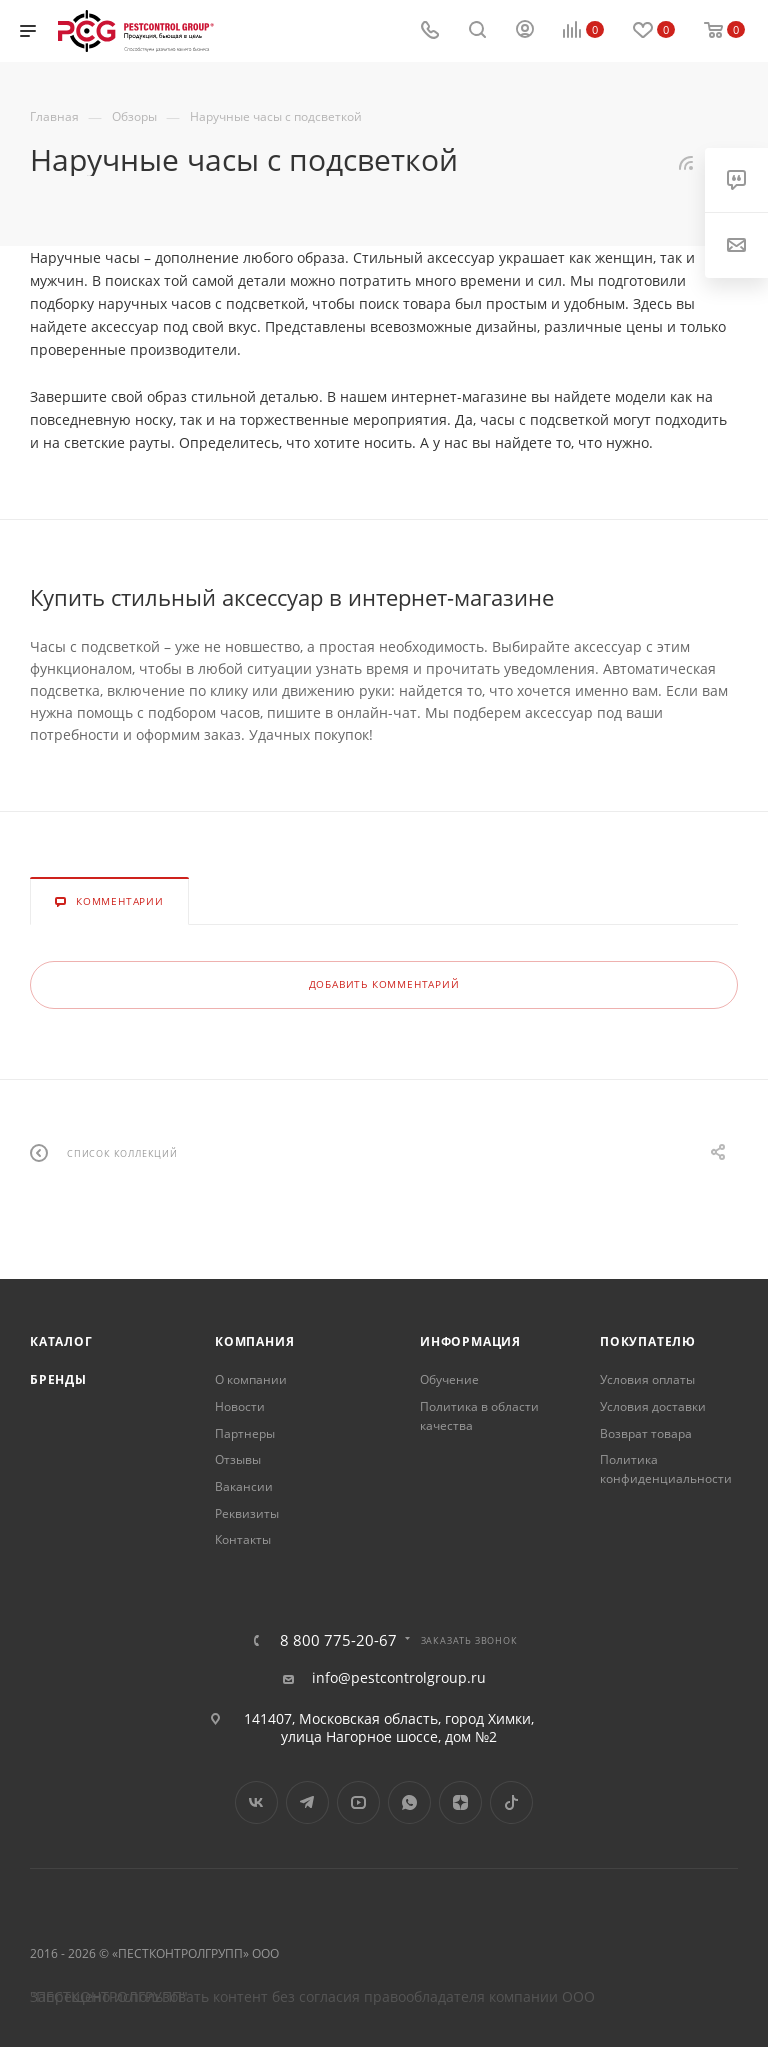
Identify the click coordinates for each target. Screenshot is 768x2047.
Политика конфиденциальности (666, 1469)
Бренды (58, 1379)
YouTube (358, 1802)
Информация (470, 1341)
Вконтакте (256, 1802)
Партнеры (245, 1433)
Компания (254, 1341)
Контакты (243, 1539)
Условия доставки (653, 1406)
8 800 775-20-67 (338, 1640)
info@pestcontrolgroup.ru (399, 1678)
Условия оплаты (647, 1379)
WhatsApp (409, 1802)
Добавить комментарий (384, 984)
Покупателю (648, 1341)
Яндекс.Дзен (460, 1802)
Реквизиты (247, 1513)
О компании (251, 1379)
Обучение (449, 1379)
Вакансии (244, 1486)
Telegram (307, 1802)
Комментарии (109, 901)
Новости (240, 1406)
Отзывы (238, 1459)
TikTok (511, 1802)
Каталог (61, 1341)
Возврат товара (646, 1433)
